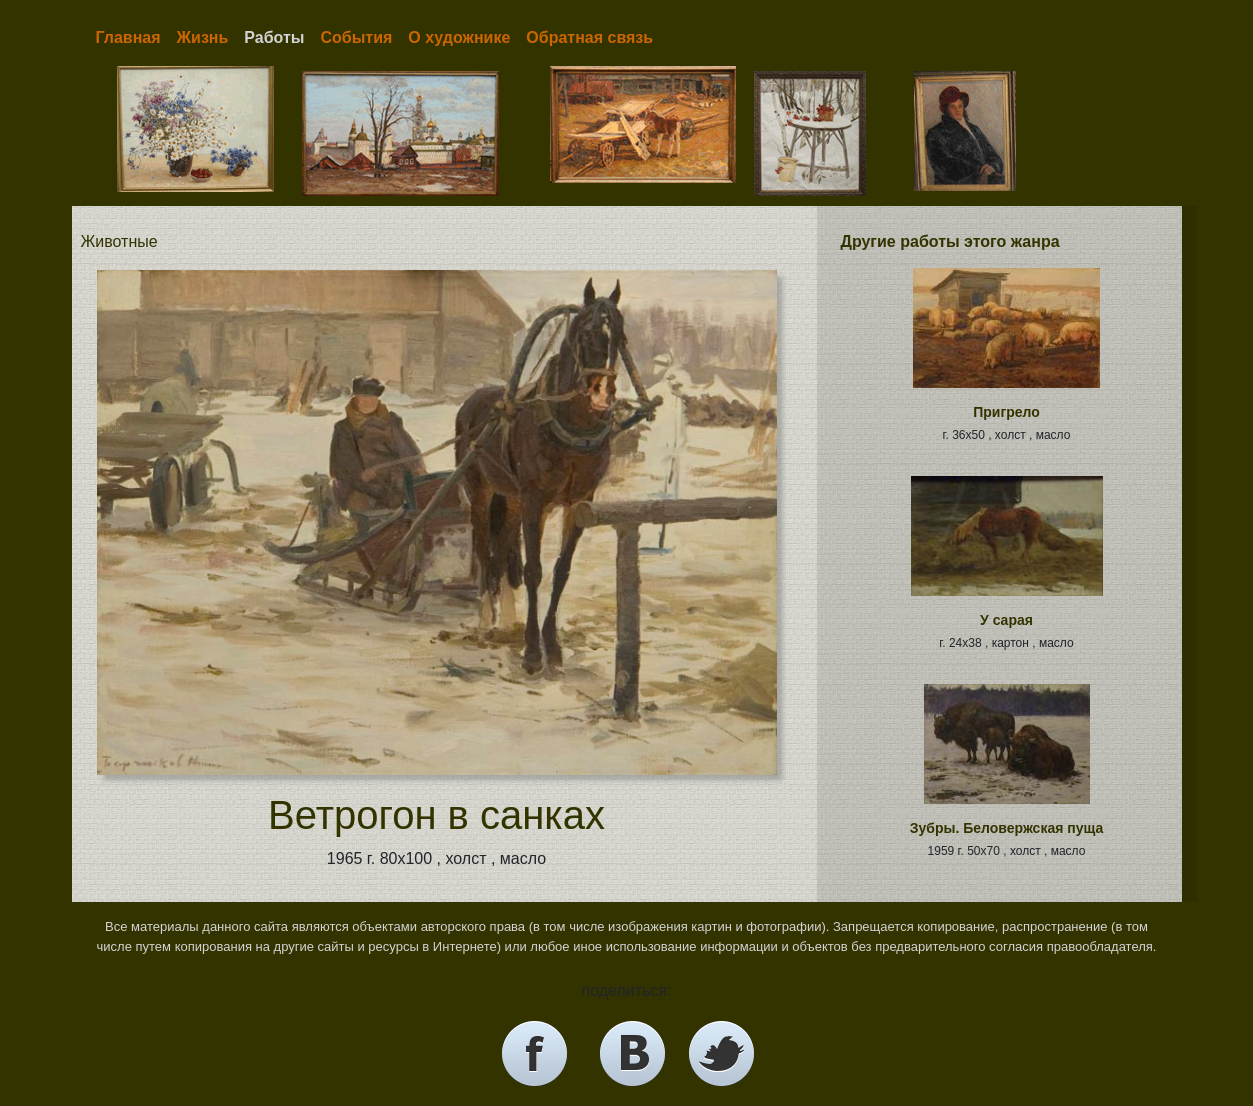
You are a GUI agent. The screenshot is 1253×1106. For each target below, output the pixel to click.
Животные (119, 241)
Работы (274, 37)
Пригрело (1006, 412)
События (356, 37)
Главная (128, 37)
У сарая (1006, 620)
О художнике (459, 37)
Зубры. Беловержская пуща (1007, 828)
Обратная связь (589, 37)
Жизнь (203, 37)
